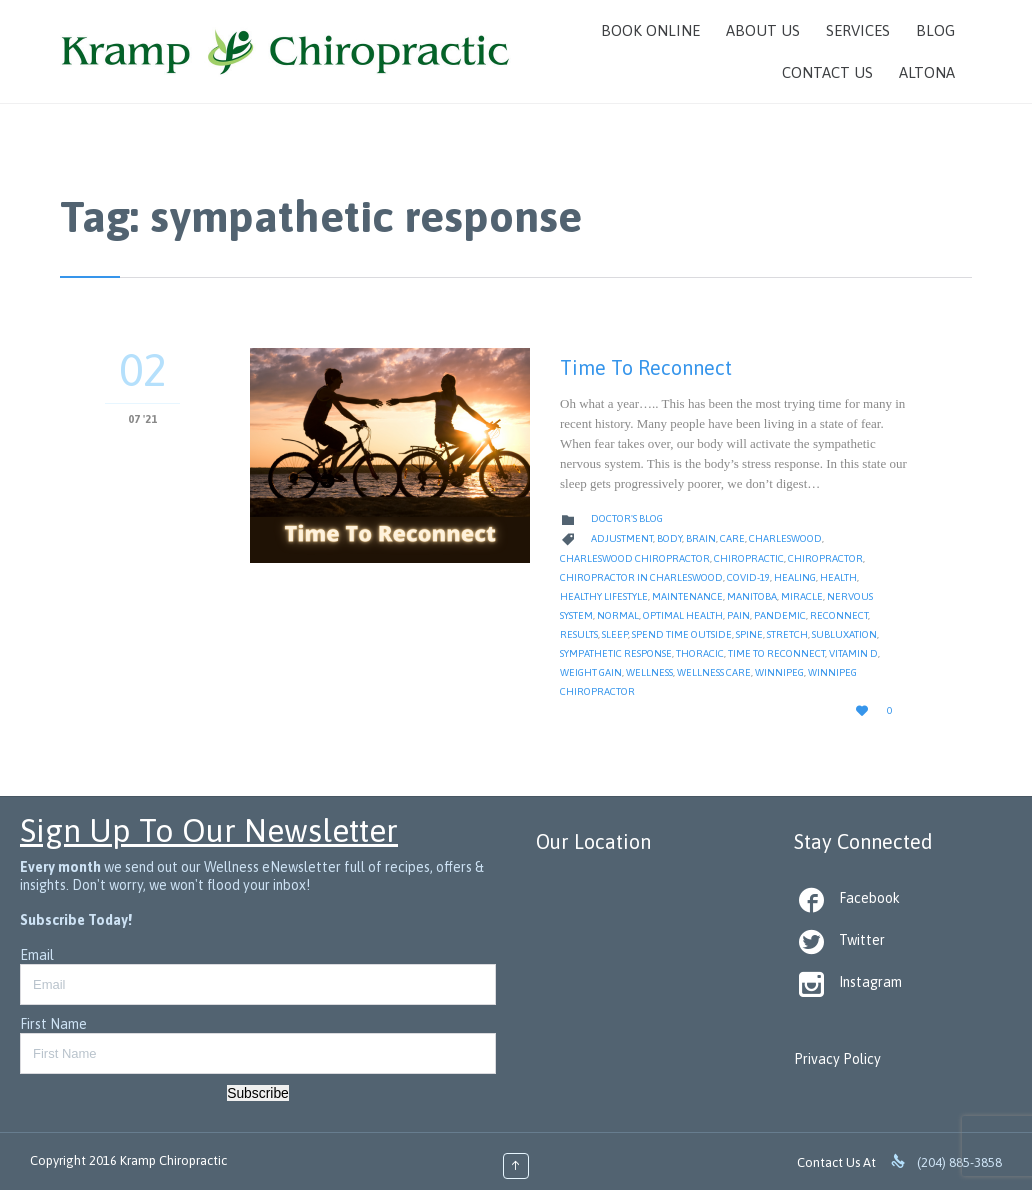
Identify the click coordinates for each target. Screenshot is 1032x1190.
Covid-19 (748, 577)
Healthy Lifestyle (604, 596)
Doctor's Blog (627, 518)
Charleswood (785, 538)
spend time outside (682, 634)
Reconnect (839, 615)
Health (838, 577)
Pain (738, 615)
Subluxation (844, 634)
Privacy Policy (837, 1059)
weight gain (591, 672)
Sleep (615, 634)
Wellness (649, 672)
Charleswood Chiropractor (635, 558)
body (669, 538)
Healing (795, 577)
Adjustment (622, 538)
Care (732, 538)
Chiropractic (749, 558)
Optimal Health (683, 615)
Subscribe (258, 1093)
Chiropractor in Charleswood (641, 577)
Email (37, 955)
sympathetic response (616, 653)
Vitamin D (853, 653)
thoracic (700, 653)
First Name (53, 1024)
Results (579, 634)
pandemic (780, 615)
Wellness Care (714, 672)
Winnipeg (779, 672)
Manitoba (752, 596)
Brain (701, 538)
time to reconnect (776, 653)
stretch (787, 634)
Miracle (802, 596)
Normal (618, 615)
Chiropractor (825, 558)
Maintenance (687, 596)
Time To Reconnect (646, 367)
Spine (749, 634)
